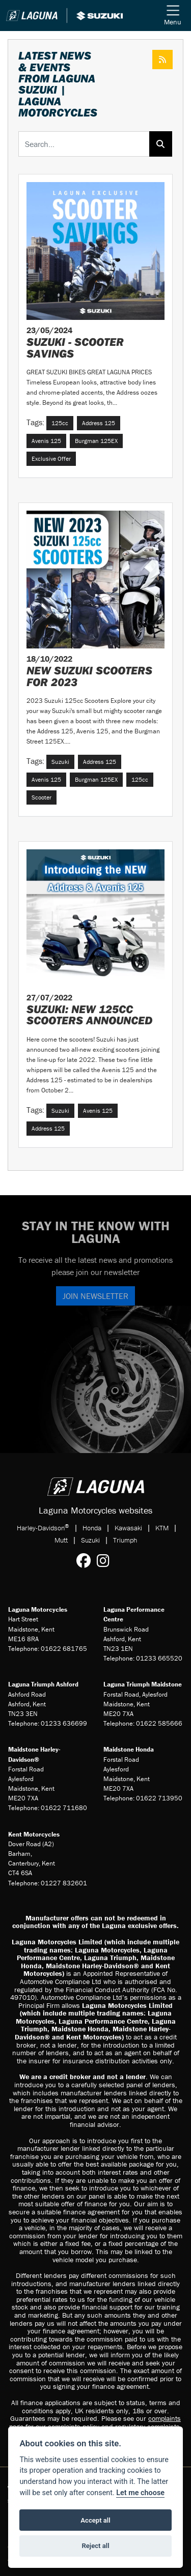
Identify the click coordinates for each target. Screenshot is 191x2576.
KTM (162, 1527)
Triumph (125, 1540)
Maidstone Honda (128, 1749)
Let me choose (140, 2493)
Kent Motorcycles (34, 1834)
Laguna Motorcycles (37, 1609)
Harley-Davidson (43, 1527)
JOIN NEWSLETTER (95, 1296)
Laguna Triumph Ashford (43, 1684)
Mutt (61, 1540)
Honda (92, 1527)
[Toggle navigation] (172, 15)
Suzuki (90, 1540)
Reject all (95, 2546)
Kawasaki (128, 1527)
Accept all (95, 2520)
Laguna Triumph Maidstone (142, 1684)
